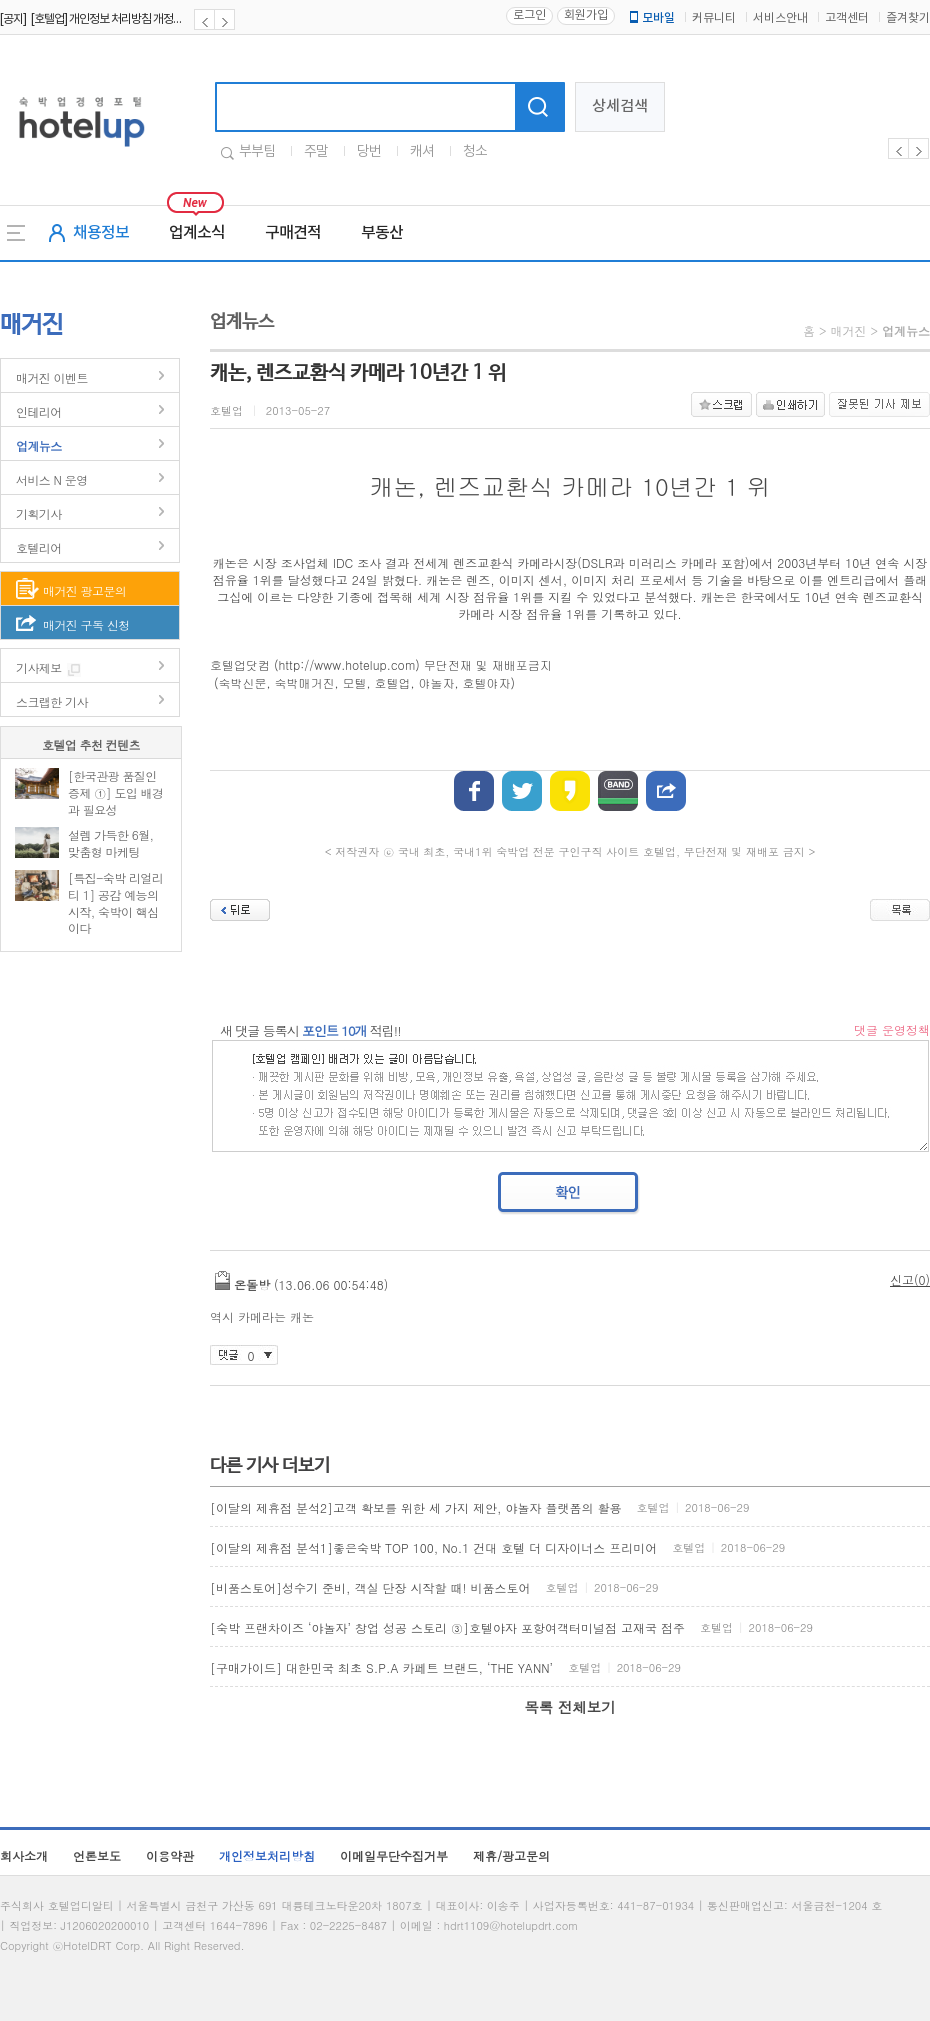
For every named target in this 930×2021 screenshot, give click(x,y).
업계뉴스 (39, 445)
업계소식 (197, 233)
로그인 (529, 15)
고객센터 (847, 18)
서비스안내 (780, 18)
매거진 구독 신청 (86, 624)
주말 (316, 152)
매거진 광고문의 (84, 590)
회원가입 (586, 15)
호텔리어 (39, 547)
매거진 (848, 330)
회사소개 (24, 1855)
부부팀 (257, 152)
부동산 (382, 233)
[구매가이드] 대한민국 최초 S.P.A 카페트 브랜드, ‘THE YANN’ (381, 1667)
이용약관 (170, 1855)
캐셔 (422, 152)
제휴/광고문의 (511, 1855)
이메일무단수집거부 (394, 1855)
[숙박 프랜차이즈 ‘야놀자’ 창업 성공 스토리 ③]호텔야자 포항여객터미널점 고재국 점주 (447, 1627)
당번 (369, 152)
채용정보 (101, 233)
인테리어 (39, 411)
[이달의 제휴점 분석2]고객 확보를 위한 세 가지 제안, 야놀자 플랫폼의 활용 (416, 1507)
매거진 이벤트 (52, 377)
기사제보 (39, 667)
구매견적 (293, 233)
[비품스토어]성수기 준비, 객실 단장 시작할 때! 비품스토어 (370, 1587)
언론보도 (97, 1855)
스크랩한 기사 (52, 701)
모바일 (651, 18)
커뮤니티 (714, 18)
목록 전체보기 (569, 1707)
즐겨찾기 (908, 18)
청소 (475, 152)
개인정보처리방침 (267, 1855)
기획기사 (39, 513)
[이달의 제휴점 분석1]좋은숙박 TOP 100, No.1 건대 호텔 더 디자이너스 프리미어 (433, 1547)
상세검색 (620, 106)
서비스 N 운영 (52, 479)
